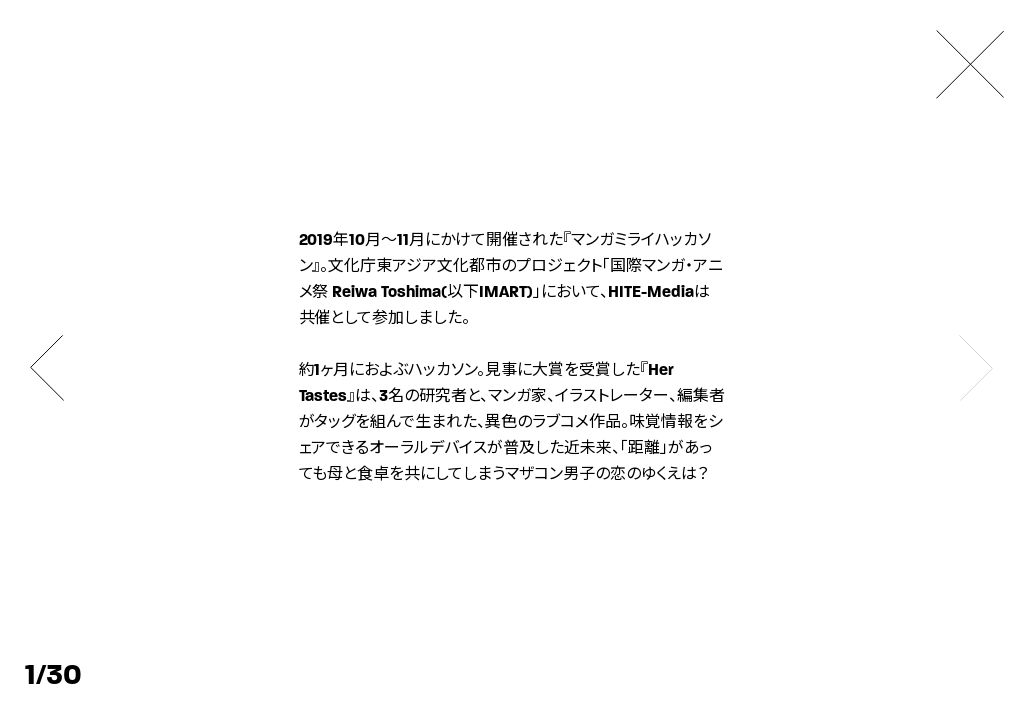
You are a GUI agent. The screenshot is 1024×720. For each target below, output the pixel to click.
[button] (47, 367)
